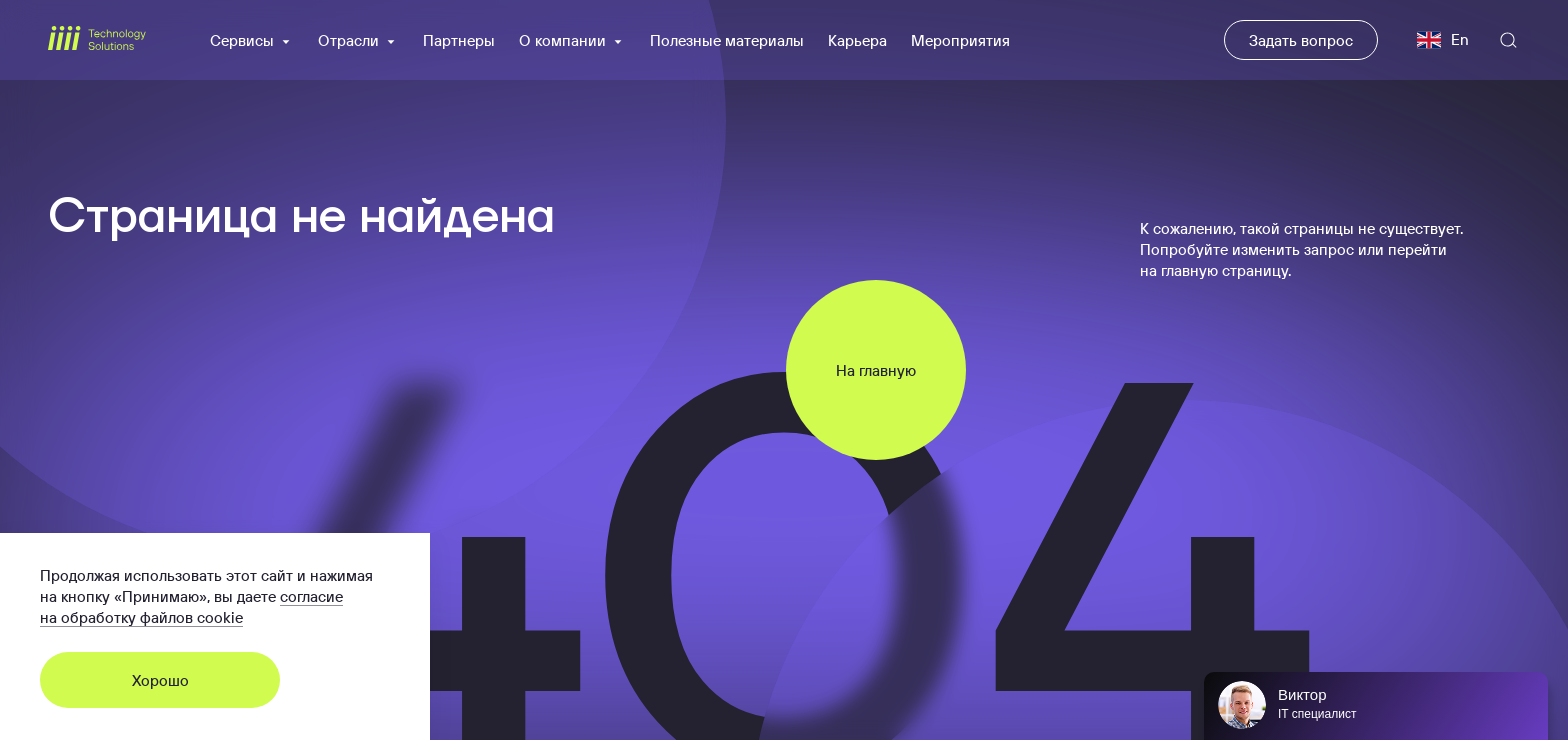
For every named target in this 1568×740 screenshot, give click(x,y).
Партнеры (459, 40)
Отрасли (358, 40)
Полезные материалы (727, 40)
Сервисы (252, 40)
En (1443, 40)
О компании (572, 40)
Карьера (857, 40)
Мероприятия (960, 40)
